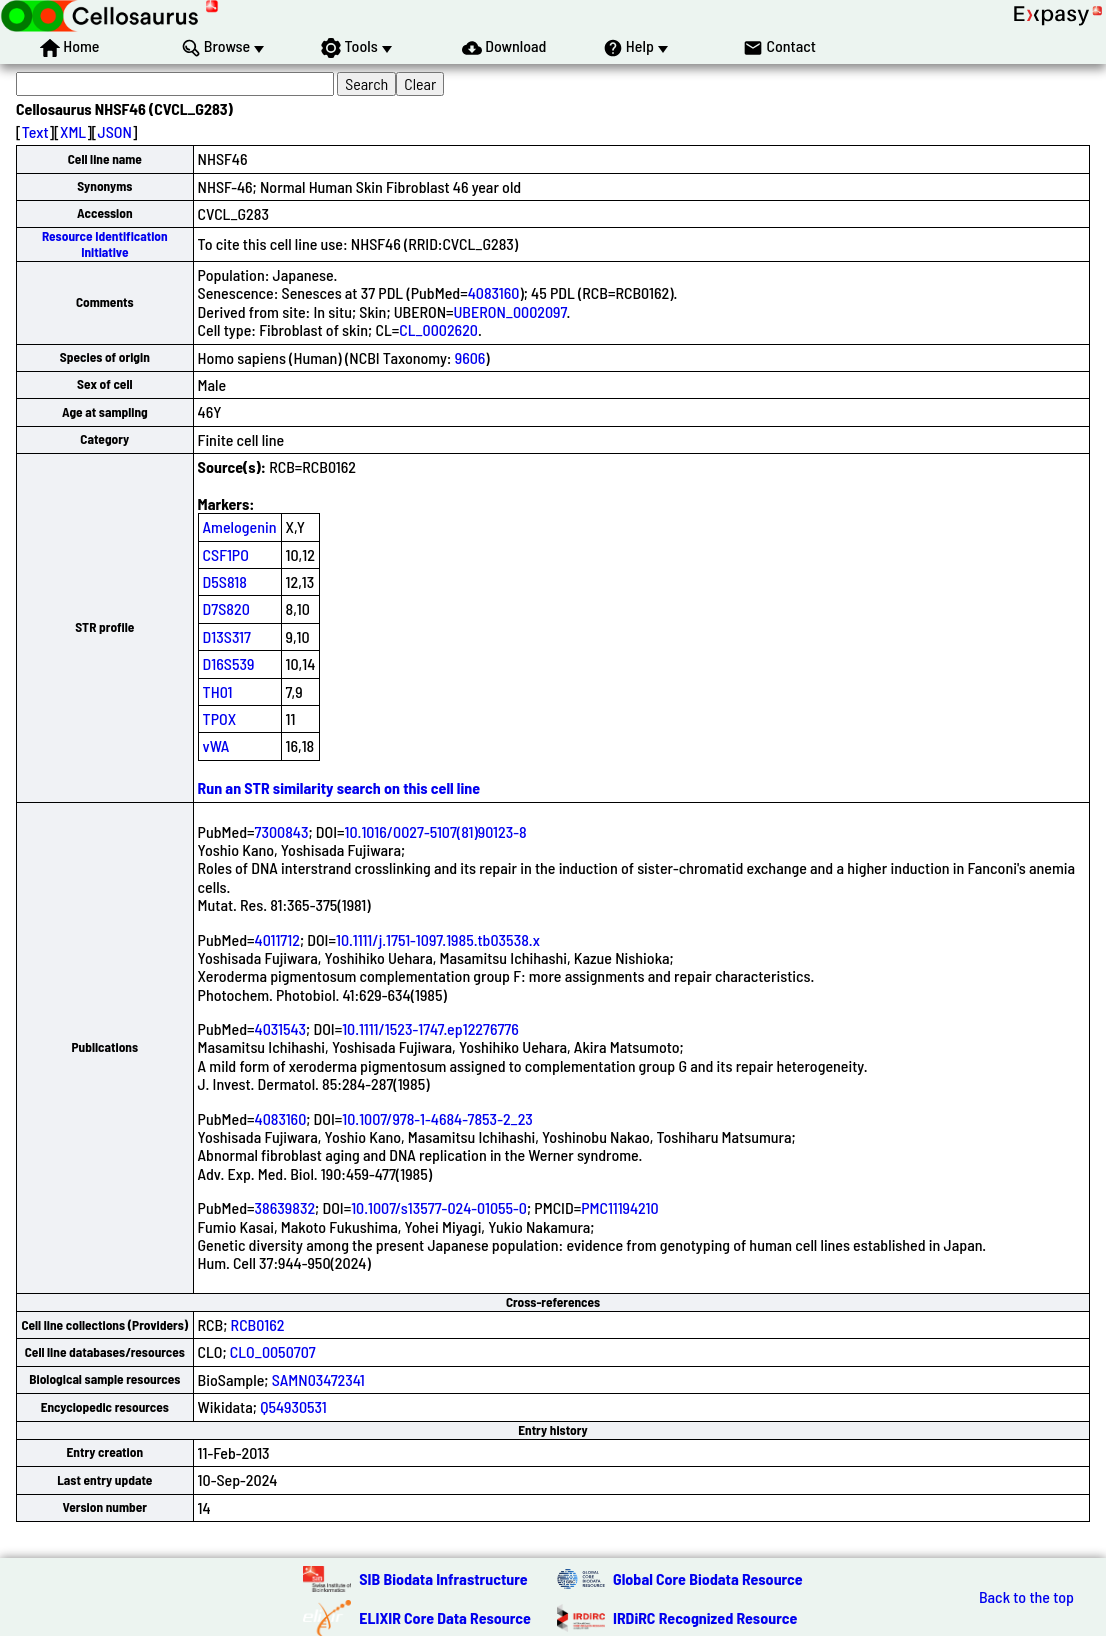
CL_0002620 (438, 329)
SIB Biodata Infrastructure (443, 1578)
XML (73, 131)
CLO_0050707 (273, 1351)
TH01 (218, 691)
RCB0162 (258, 1324)
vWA (216, 745)
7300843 (282, 831)
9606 (470, 357)
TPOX (220, 718)
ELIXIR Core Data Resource (445, 1617)
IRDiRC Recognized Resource (705, 1617)
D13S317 (227, 636)
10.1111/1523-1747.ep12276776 (430, 1028)
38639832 (285, 1207)
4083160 (494, 292)
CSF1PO (226, 554)
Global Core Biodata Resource (708, 1578)
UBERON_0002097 (510, 311)
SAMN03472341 (318, 1379)
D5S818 (225, 581)
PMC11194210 (619, 1207)
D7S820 (226, 608)
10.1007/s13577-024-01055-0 (439, 1207)
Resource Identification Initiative (105, 243)
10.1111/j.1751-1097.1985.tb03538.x (438, 939)
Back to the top (1026, 1597)
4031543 (281, 1028)
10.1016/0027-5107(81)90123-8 (436, 831)
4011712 (277, 939)
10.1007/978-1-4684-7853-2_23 (437, 1118)
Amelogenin (240, 526)
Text (35, 131)
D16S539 (229, 663)
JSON (115, 131)
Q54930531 (293, 1406)
